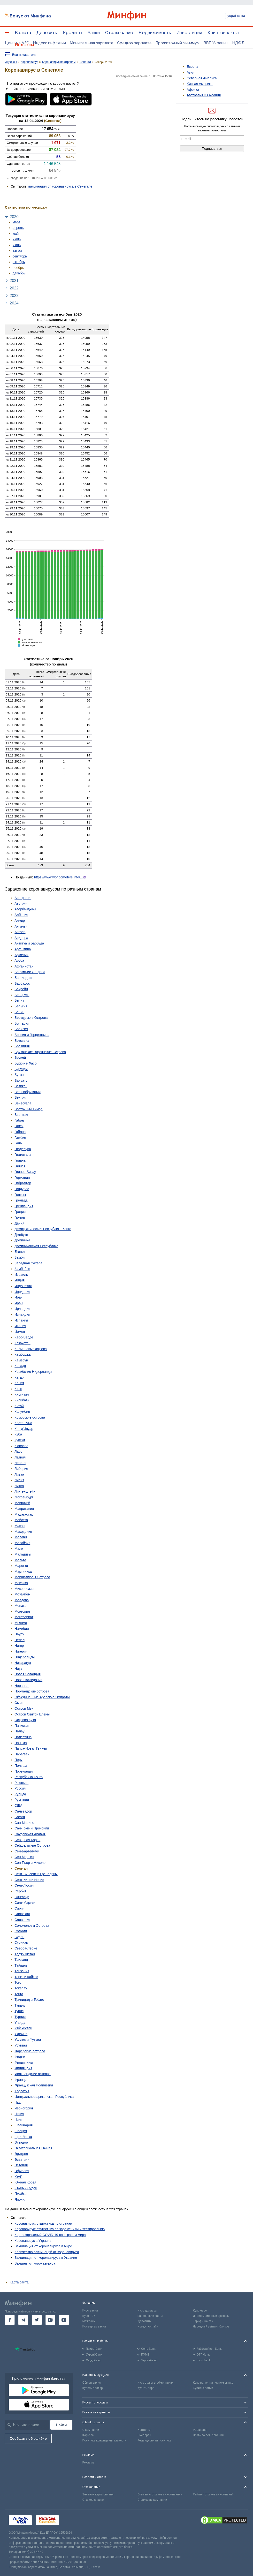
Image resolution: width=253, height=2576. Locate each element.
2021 (14, 280)
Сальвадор (23, 1811)
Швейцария (24, 2125)
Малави (21, 1537)
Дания (19, 1223)
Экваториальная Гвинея (33, 2148)
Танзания (22, 1971)
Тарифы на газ (203, 2321)
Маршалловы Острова (32, 1577)
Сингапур (22, 1897)
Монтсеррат (24, 1617)
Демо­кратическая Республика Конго (43, 1229)
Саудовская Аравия (30, 1834)
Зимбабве (22, 1269)
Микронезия (24, 1589)
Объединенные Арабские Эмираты (42, 1697)
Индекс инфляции (49, 43)
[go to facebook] (10, 2320)
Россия (20, 1788)
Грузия (20, 1217)
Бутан (19, 1075)
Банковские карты (150, 2316)
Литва (19, 1486)
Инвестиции (189, 32)
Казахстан (23, 1343)
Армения (22, 955)
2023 (14, 295)
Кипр (18, 1389)
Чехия (19, 2114)
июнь (17, 239)
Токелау (21, 1988)
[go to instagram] (50, 2320)
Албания (21, 915)
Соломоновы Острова (32, 1925)
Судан (19, 1937)
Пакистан (22, 1726)
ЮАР (18, 2177)
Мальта (20, 1560)
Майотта (21, 1520)
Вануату (21, 1080)
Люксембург (24, 1497)
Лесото (20, 1463)
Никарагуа (23, 1663)
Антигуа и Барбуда (29, 943)
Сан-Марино (24, 1823)
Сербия (20, 1891)
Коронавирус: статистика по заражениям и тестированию (60, 2229)
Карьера (88, 2435)
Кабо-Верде (24, 1337)
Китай (19, 1406)
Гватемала (23, 1154)
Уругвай (21, 2045)
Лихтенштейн (25, 1491)
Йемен (20, 1332)
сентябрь (20, 256)
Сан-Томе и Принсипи (32, 1828)
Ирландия (22, 1309)
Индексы (24, 44)
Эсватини (22, 2159)
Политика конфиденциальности (104, 2440)
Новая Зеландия (27, 1674)
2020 (14, 216)
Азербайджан (25, 909)
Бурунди (21, 1069)
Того (18, 1982)
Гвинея (20, 1166)
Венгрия (21, 1097)
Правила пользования (208, 2435)
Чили (19, 2120)
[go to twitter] (37, 2320)
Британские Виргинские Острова (40, 1052)
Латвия (20, 1457)
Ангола (20, 932)
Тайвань (21, 1965)
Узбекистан (23, 2028)
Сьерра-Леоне (26, 1948)
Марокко (21, 1566)
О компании (90, 2430)
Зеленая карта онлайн (98, 2494)
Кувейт (20, 1440)
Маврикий (22, 1503)
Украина (21, 2034)
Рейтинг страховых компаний (213, 2494)
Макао (20, 1526)
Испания (21, 1320)
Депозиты (47, 32)
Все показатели (24, 55)
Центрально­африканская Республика (44, 2097)
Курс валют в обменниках (155, 2382)
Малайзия (22, 1543)
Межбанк (88, 2321)
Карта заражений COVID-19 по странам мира (50, 2235)
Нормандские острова (32, 1691)
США (18, 1805)
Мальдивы (23, 1554)
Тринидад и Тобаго (29, 2000)
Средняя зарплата (134, 43)
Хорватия (22, 2091)
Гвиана (20, 1160)
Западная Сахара (28, 1263)
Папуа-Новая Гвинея (31, 1748)
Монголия (22, 1611)
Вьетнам (21, 1115)
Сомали (21, 1931)
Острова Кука (25, 1720)
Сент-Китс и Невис (29, 1880)
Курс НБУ (88, 2316)
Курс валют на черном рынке (213, 2382)
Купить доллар (92, 2388)
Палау (19, 1731)
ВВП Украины (215, 43)
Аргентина (23, 949)
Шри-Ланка (23, 2137)
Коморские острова (30, 1417)
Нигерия (21, 1651)
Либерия (21, 1469)
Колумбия (22, 1411)
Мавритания (24, 1509)
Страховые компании (152, 2499)
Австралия (23, 898)
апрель (18, 228)
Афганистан (24, 966)
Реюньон (22, 1783)
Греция (20, 1212)
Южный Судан (26, 2188)
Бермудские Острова (31, 1018)
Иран (19, 1303)
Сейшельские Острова (32, 1845)
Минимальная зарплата (91, 43)
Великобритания (28, 1092)
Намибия (22, 1629)
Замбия (20, 1257)
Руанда (20, 1794)
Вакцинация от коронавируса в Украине (46, 2257)
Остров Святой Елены (32, 1714)
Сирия (19, 1908)
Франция (21, 2080)
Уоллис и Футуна (28, 2039)
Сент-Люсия (24, 1885)
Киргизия (22, 1394)
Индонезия (23, 1286)
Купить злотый (203, 2388)
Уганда (20, 2023)
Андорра (21, 938)
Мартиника (23, 1571)
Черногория (24, 2108)
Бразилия (22, 1046)
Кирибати (22, 1400)
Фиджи (20, 2057)
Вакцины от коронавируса (35, 2263)
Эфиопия (22, 2171)
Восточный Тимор (29, 1109)
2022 (14, 288)
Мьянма (21, 1623)
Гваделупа (23, 1149)
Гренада (21, 1200)
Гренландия (24, 1206)
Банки (93, 32)
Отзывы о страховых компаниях (160, 2494)
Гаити (19, 1126)
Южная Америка (200, 84)
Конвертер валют (94, 2326)
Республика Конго (29, 1777)
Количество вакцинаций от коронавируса (47, 2252)
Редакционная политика (154, 2440)
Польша (21, 1766)
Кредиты (72, 32)
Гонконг (20, 1195)
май (16, 233)
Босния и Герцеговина (32, 1035)
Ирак (18, 1297)
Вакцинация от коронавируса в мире (43, 2246)
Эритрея (21, 2154)
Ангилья (21, 926)
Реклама (88, 2462)
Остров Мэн (24, 1708)
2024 (14, 303)
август (17, 250)
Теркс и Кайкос (26, 1977)
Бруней (20, 1057)
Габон (19, 1120)
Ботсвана (22, 1040)
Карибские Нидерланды (33, 1372)
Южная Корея (25, 2182)
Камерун (21, 1360)
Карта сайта (19, 2282)
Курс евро (200, 2310)
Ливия (19, 1480)
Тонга (19, 1994)
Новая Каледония (28, 1680)
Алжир (20, 920)
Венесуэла (23, 1103)
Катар (19, 1377)
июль (17, 245)
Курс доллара (147, 2310)
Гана (18, 1143)
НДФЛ (238, 43)
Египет (20, 1252)
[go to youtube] (64, 2320)
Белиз (19, 1000)
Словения (22, 1920)
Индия (19, 1280)
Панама (21, 1743)
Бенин (19, 1012)
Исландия (22, 1314)
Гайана (20, 1132)
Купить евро (146, 2388)
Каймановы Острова (31, 1349)
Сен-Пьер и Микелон (31, 1863)
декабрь (19, 273)
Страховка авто (93, 2499)
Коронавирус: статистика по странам (43, 2223)
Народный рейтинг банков (211, 2326)
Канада (20, 1366)
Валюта (23, 32)
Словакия (22, 1914)
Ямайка (21, 2194)
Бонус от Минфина (30, 15)
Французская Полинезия (34, 2085)
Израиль (21, 1275)
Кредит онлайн (148, 2326)
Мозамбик (22, 1594)
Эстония (21, 2165)
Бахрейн (21, 989)
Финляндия (23, 2068)
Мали (19, 1548)
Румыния (22, 1800)
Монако (20, 1606)
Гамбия (20, 1138)
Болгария (22, 1023)
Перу (18, 1760)
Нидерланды (25, 1657)
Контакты (144, 2430)
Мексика (21, 1583)
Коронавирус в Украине (33, 2241)
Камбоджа (23, 1354)
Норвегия (22, 1686)
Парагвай (22, 1754)
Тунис (19, 2011)
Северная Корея (27, 1840)
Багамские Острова (30, 972)
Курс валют (90, 2310)
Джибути (21, 1235)
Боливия (21, 1029)
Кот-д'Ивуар (24, 1429)
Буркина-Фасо (26, 1063)
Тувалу (20, 2005)
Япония (20, 2199)
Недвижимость (154, 32)
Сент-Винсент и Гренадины (36, 1874)
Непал (19, 1640)
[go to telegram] (23, 2320)
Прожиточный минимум (177, 43)
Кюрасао (21, 1446)
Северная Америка (202, 78)
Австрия (21, 903)
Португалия (24, 1771)
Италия (20, 1326)
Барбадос (22, 983)
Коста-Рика (23, 1423)
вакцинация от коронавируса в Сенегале (60, 186)
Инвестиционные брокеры (211, 2316)
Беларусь (22, 995)
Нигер (19, 1645)
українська (236, 16)
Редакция (200, 2430)
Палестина (23, 1737)
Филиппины (24, 2062)
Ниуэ (18, 1668)
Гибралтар (23, 1183)
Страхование (119, 32)
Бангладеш (23, 978)
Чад (18, 2102)
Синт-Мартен (25, 1902)
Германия (22, 1177)
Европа (192, 66)
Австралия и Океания (204, 95)
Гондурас (22, 1189)
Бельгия (21, 1006)
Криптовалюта (223, 32)
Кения (19, 1383)
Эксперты (144, 2435)
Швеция (21, 2131)
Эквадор (21, 2142)
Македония (23, 1532)
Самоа (20, 1817)
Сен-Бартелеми (27, 1851)
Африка (193, 89)
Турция (20, 2017)
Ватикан (21, 1086)
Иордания (22, 1292)
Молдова (22, 1600)
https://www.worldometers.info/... (58, 877)
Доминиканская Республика (36, 1246)
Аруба (19, 960)
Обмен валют (91, 2382)
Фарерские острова (30, 2051)
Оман (19, 1703)
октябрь (19, 262)
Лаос (18, 1451)
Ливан (19, 1474)
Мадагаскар (24, 1514)
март (16, 222)
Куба (18, 1434)
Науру (19, 1634)
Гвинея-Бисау (25, 1172)
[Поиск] (61, 2425)
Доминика (22, 1240)
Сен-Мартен (24, 1857)
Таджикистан (25, 1954)
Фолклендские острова (33, 2074)
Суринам (22, 1942)
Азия (190, 72)
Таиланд (21, 1960)
